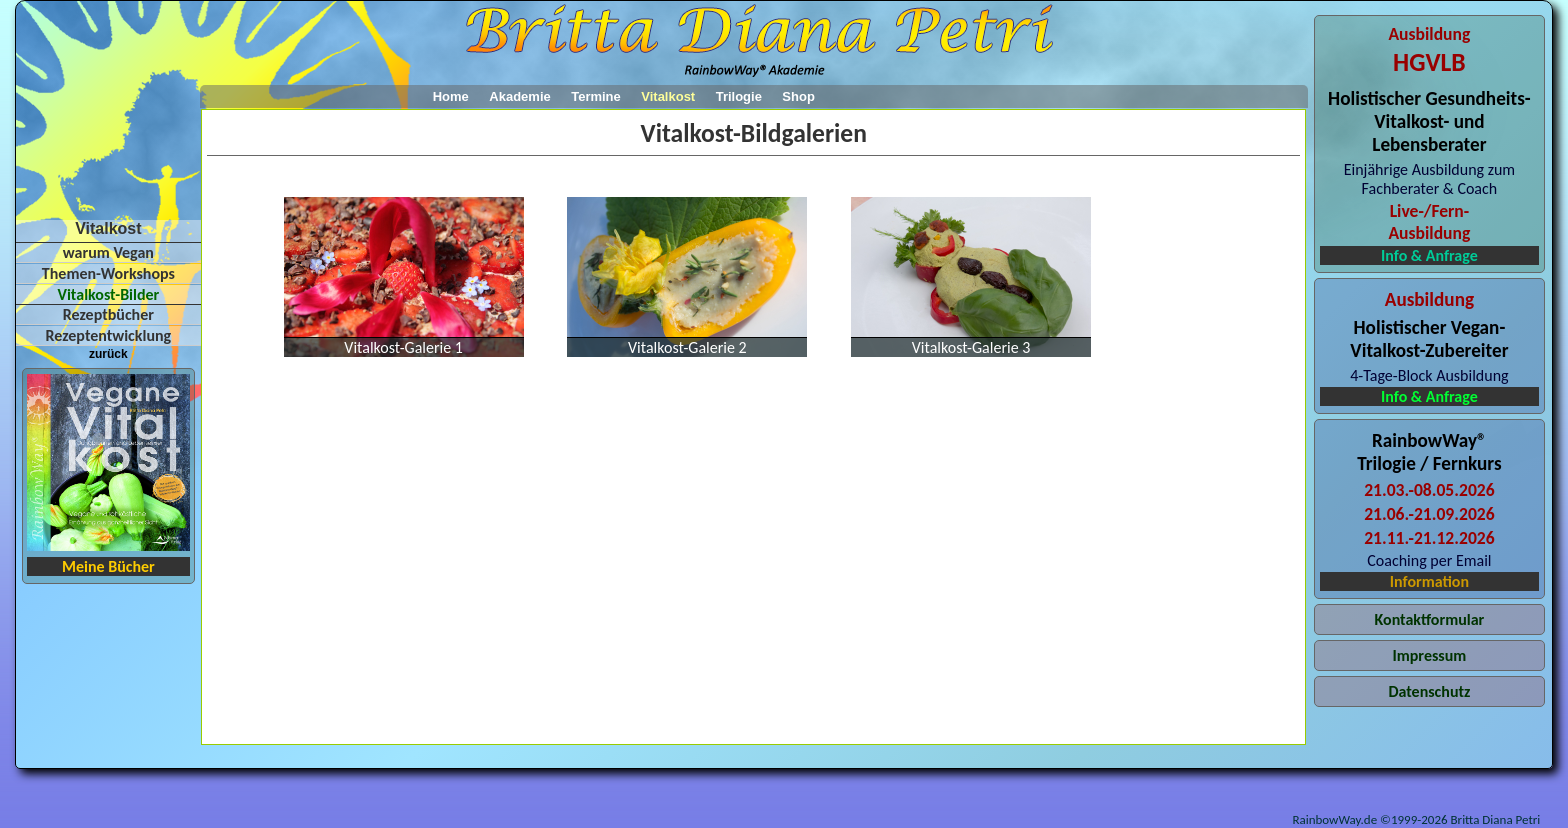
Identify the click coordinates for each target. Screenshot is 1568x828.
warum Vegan (108, 252)
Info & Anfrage (1429, 255)
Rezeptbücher (108, 314)
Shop (798, 96)
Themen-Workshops (108, 273)
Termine (596, 96)
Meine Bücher (108, 566)
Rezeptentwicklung (109, 335)
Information (1429, 581)
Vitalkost (668, 96)
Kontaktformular (1430, 619)
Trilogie (739, 96)
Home (451, 96)
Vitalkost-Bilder (108, 294)
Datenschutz (1429, 691)
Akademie (519, 96)
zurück (108, 354)
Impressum (1430, 655)
